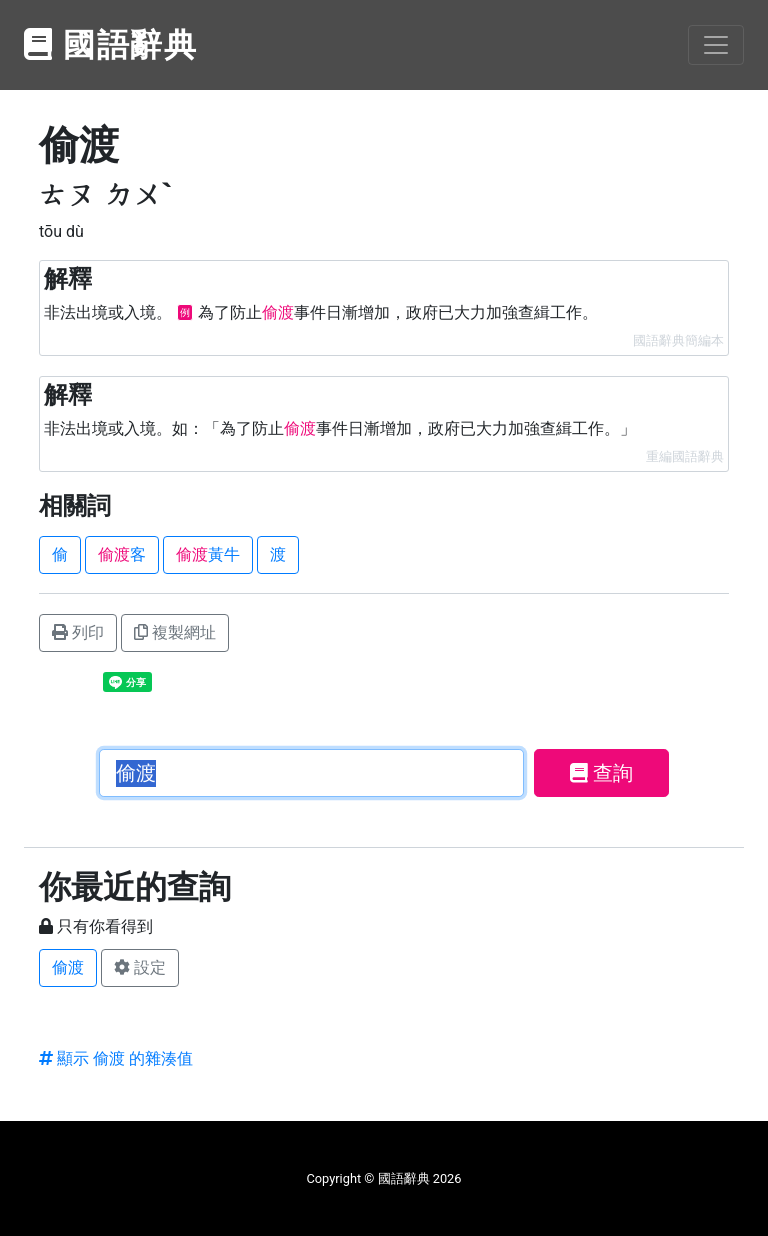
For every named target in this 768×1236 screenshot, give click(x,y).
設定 (140, 967)
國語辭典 (111, 45)
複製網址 (175, 632)
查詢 (601, 773)
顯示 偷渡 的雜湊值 (116, 1058)
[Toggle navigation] (716, 45)
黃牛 (208, 554)
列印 (78, 632)
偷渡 (68, 967)
